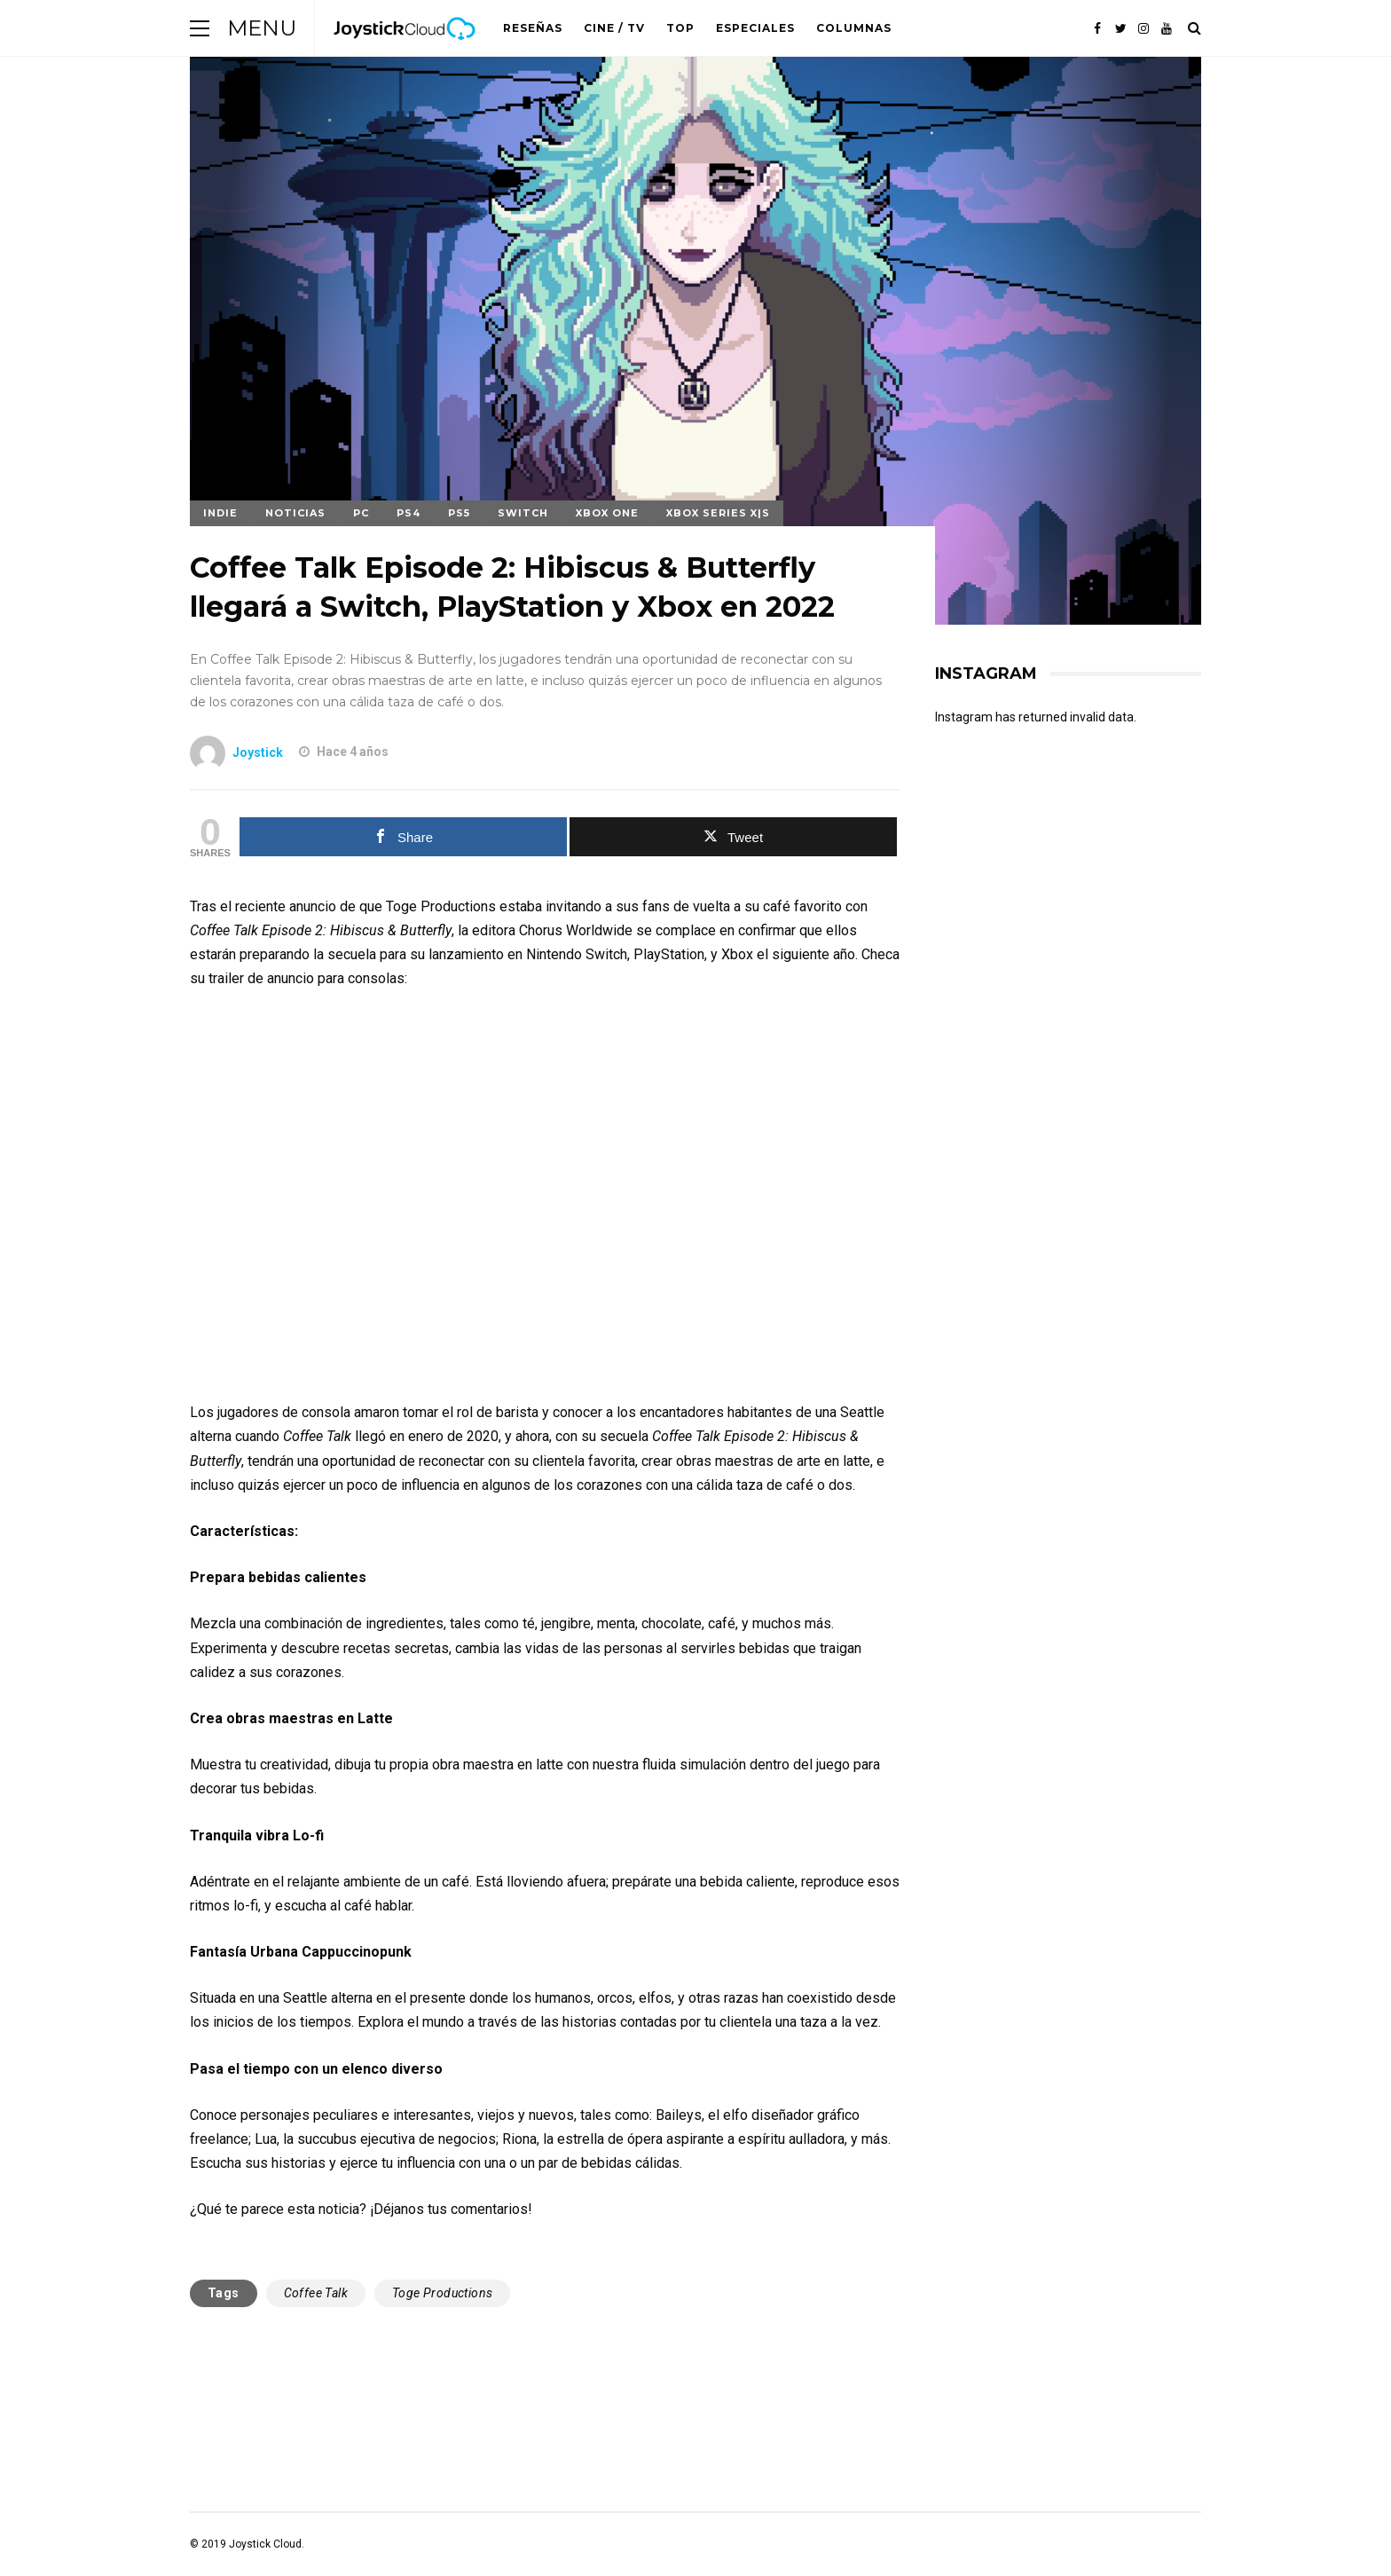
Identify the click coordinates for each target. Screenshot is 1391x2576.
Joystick (257, 751)
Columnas (854, 28)
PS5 (459, 513)
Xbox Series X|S (718, 513)
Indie (220, 513)
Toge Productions (442, 2293)
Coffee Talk (316, 2293)
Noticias (295, 513)
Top (680, 28)
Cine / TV (614, 28)
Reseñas (532, 28)
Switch (523, 513)
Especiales (755, 28)
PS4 (408, 513)
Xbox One (607, 513)
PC (361, 513)
